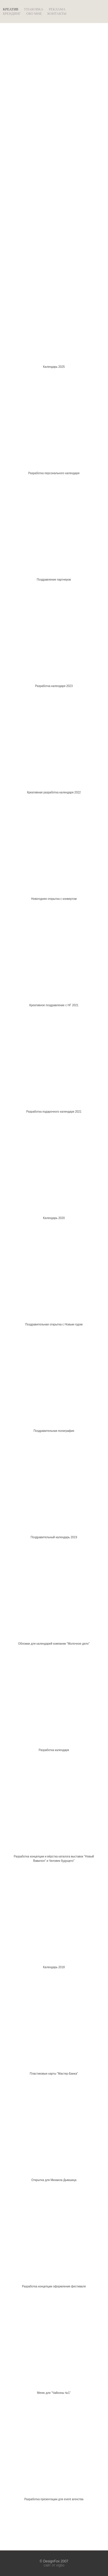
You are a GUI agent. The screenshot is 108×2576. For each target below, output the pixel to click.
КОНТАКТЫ (57, 14)
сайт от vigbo (53, 2565)
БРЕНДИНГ (12, 14)
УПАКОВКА (33, 9)
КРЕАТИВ (10, 9)
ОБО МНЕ (34, 14)
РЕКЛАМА (57, 9)
